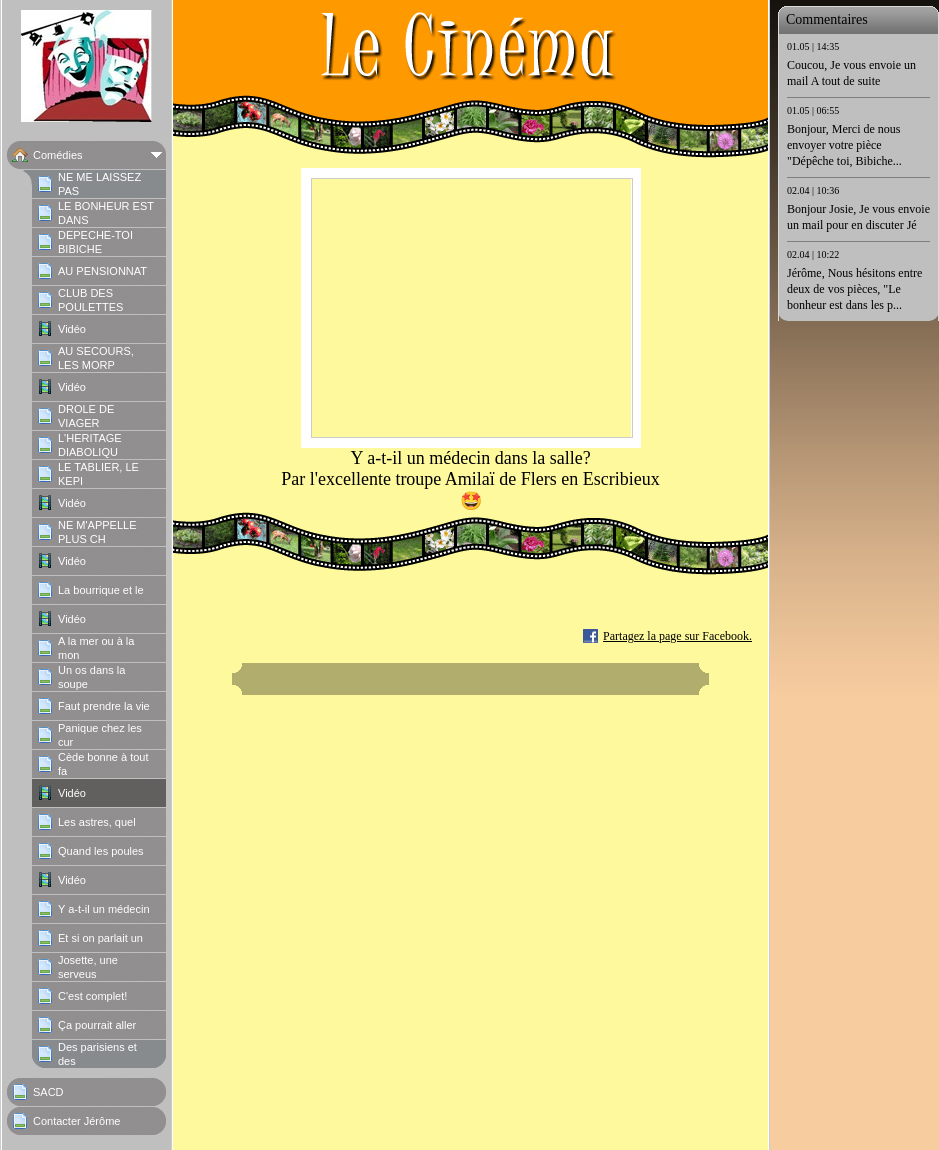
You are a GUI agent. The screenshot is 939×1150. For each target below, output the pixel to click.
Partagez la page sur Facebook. (677, 636)
